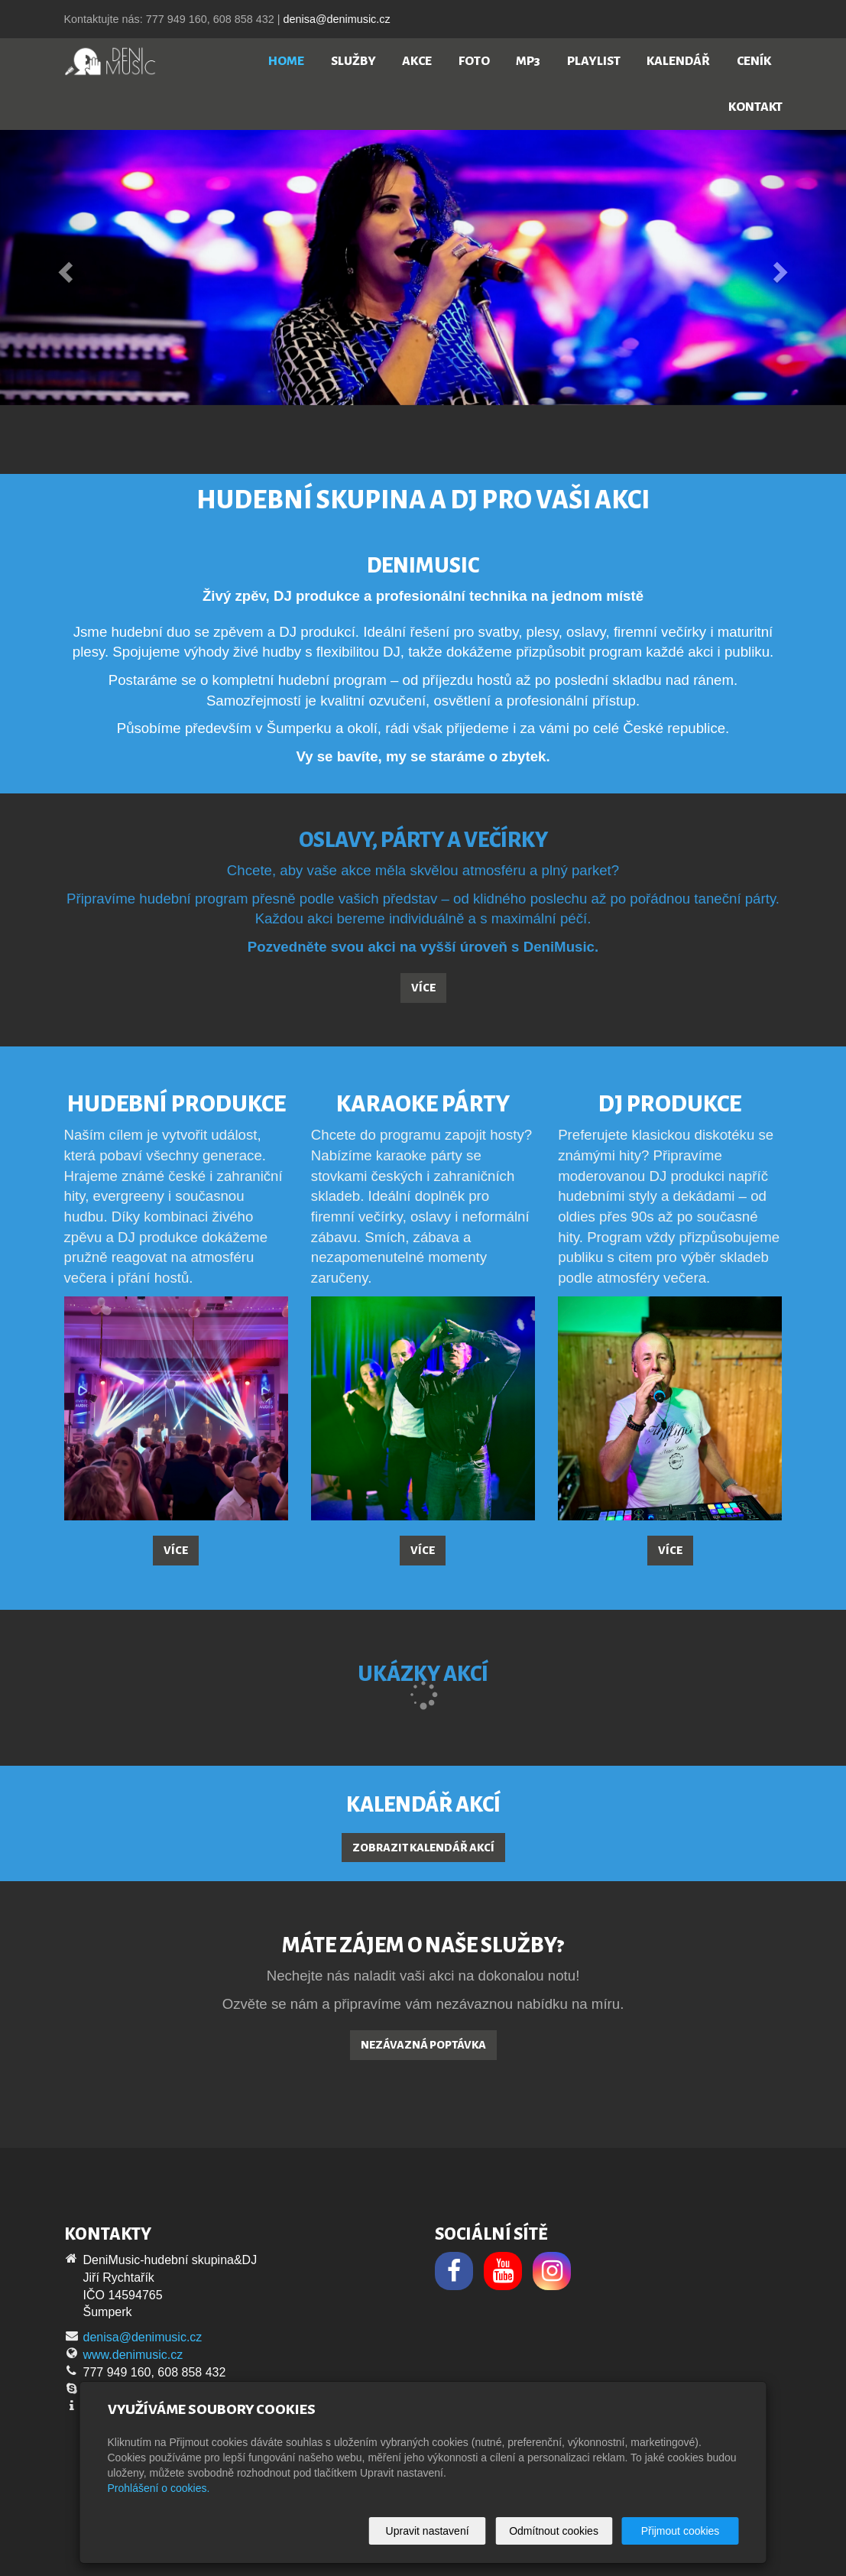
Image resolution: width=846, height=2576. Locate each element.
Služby (353, 61)
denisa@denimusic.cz (336, 19)
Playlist (594, 61)
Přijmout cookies (680, 2531)
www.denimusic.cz (133, 2354)
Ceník (754, 61)
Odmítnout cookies (553, 2531)
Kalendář (678, 61)
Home (286, 61)
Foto (474, 61)
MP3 (528, 61)
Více (423, 987)
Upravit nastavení (427, 2531)
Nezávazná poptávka (423, 2045)
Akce (417, 61)
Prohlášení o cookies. (159, 2488)
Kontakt (755, 107)
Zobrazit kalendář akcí (423, 1847)
